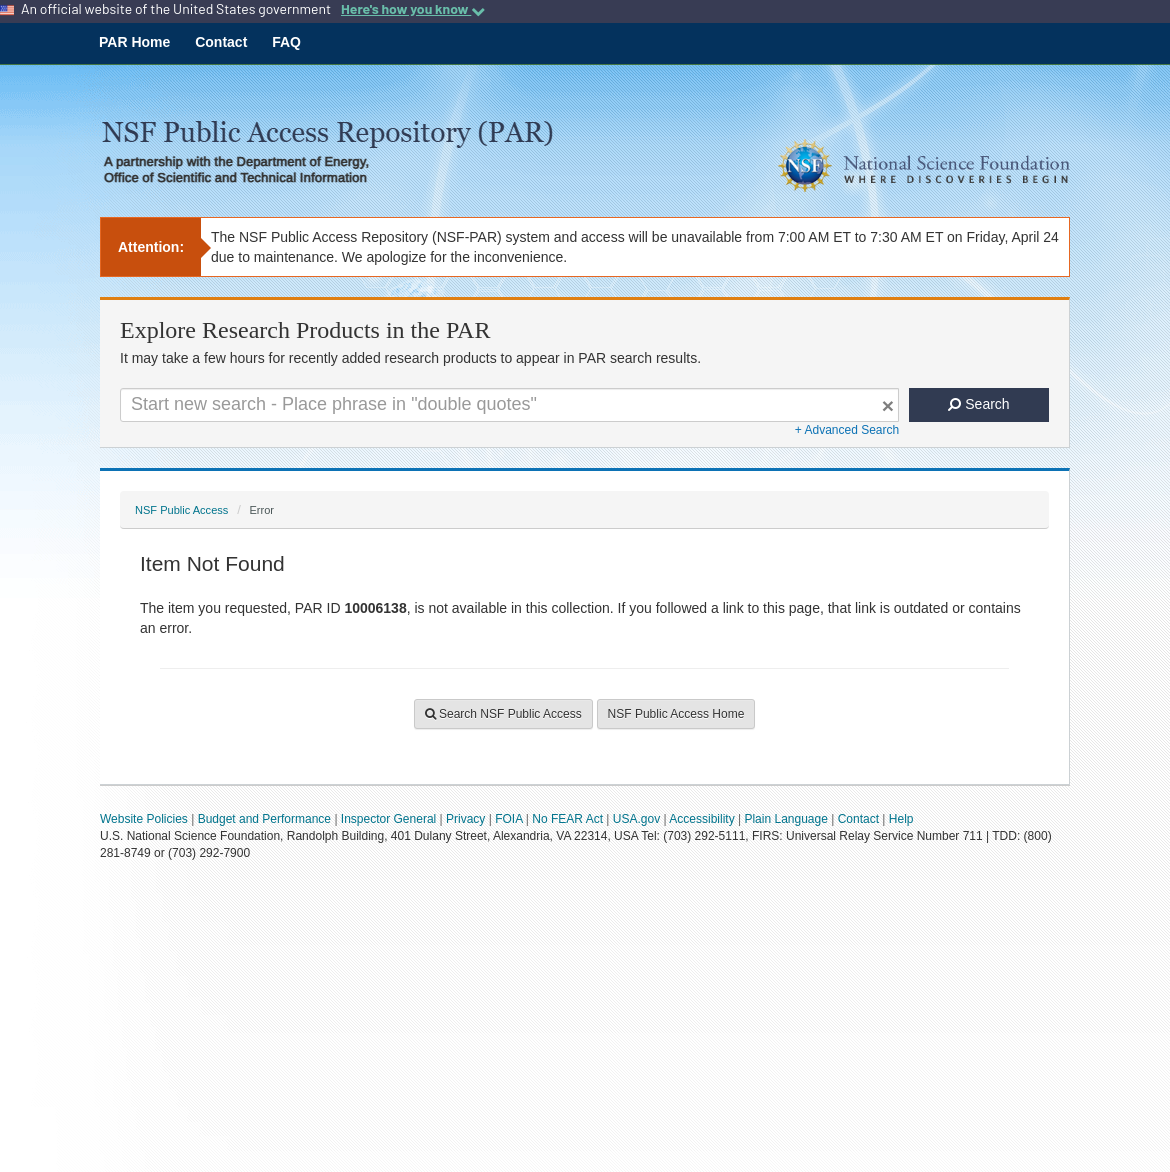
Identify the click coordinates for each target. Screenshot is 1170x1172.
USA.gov (636, 819)
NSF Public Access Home (676, 714)
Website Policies (144, 819)
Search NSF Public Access (503, 714)
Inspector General (388, 819)
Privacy (465, 819)
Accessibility (701, 819)
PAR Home (134, 42)
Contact (221, 42)
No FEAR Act (567, 819)
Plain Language (785, 819)
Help (901, 819)
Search (978, 404)
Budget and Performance (264, 819)
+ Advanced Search (847, 430)
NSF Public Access (181, 510)
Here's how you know (413, 9)
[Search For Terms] (509, 405)
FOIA (508, 819)
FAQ (286, 42)
